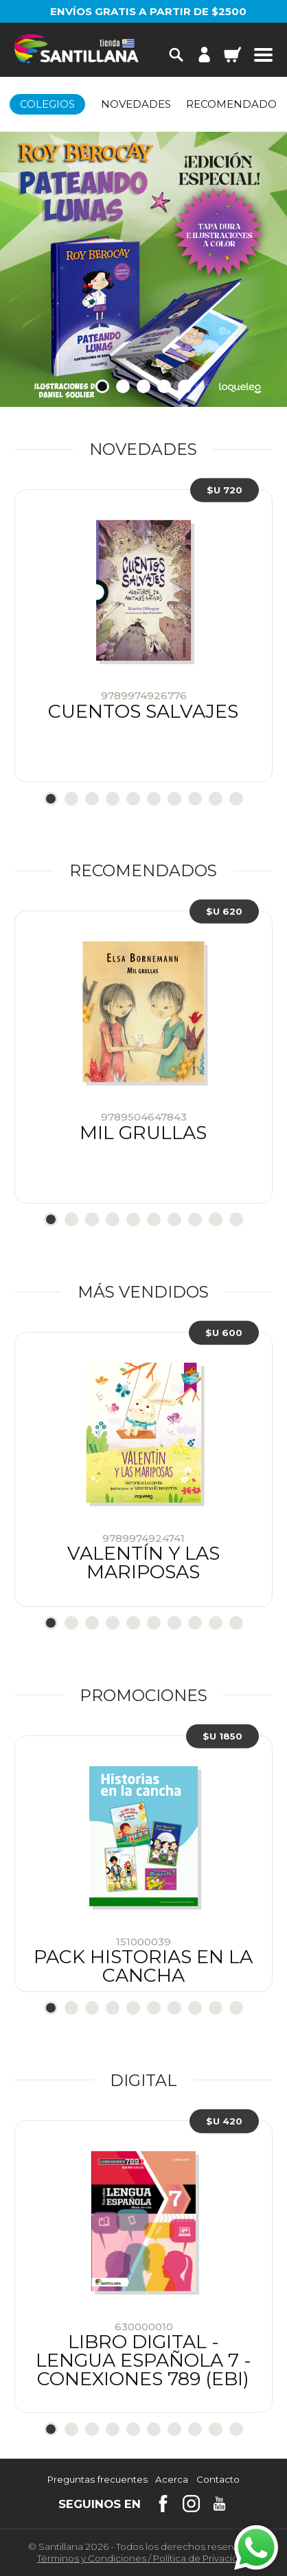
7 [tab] (174, 799)
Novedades (136, 104)
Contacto (218, 2479)
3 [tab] (143, 386)
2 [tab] (123, 386)
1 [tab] (102, 386)
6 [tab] (154, 799)
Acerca (171, 2479)
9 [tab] (215, 799)
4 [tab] (164, 386)
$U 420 (224, 2120)
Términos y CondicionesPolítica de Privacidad (143, 2558)
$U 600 (223, 1331)
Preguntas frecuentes (97, 2479)
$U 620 (224, 911)
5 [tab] (185, 386)
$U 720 (224, 489)
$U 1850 (222, 1735)
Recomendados (234, 104)
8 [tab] (195, 799)
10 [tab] (236, 799)
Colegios (47, 103)
